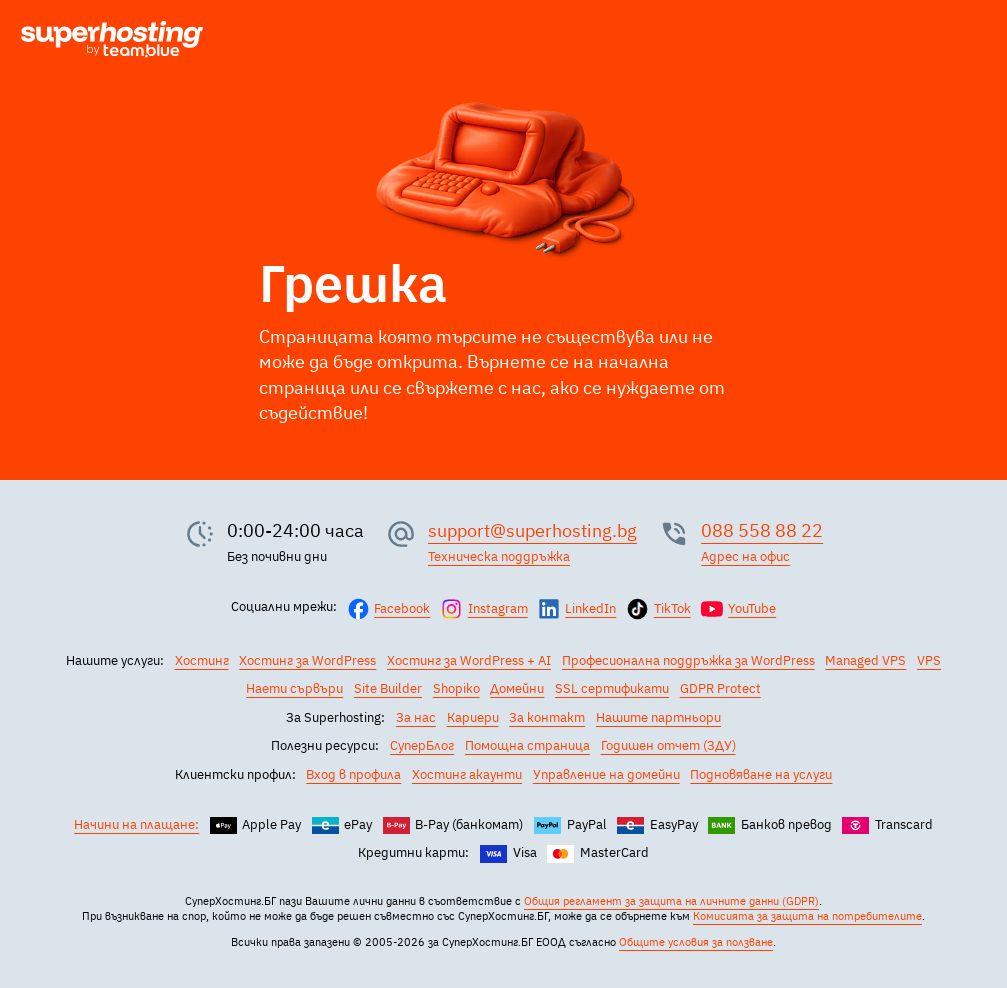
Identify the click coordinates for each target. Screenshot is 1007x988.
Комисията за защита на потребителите (807, 916)
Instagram (498, 608)
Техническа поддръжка (499, 556)
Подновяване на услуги (761, 774)
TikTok (672, 608)
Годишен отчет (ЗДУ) (668, 745)
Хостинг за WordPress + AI (469, 660)
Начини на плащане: (136, 824)
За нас (416, 717)
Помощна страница (527, 745)
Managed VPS (865, 660)
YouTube (752, 608)
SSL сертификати (612, 688)
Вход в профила (353, 774)
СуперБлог (422, 745)
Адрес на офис (745, 556)
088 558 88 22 (762, 530)
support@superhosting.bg (532, 530)
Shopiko (456, 688)
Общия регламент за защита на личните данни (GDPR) (671, 901)
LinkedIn (590, 608)
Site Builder (388, 688)
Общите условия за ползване (696, 942)
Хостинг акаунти (467, 774)
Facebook (402, 608)
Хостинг (202, 660)
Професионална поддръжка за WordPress (688, 660)
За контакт (547, 717)
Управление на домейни (606, 774)
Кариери (473, 717)
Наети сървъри (294, 688)
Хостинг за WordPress (307, 660)
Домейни (517, 688)
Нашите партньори (658, 717)
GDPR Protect (720, 688)
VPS (929, 660)
